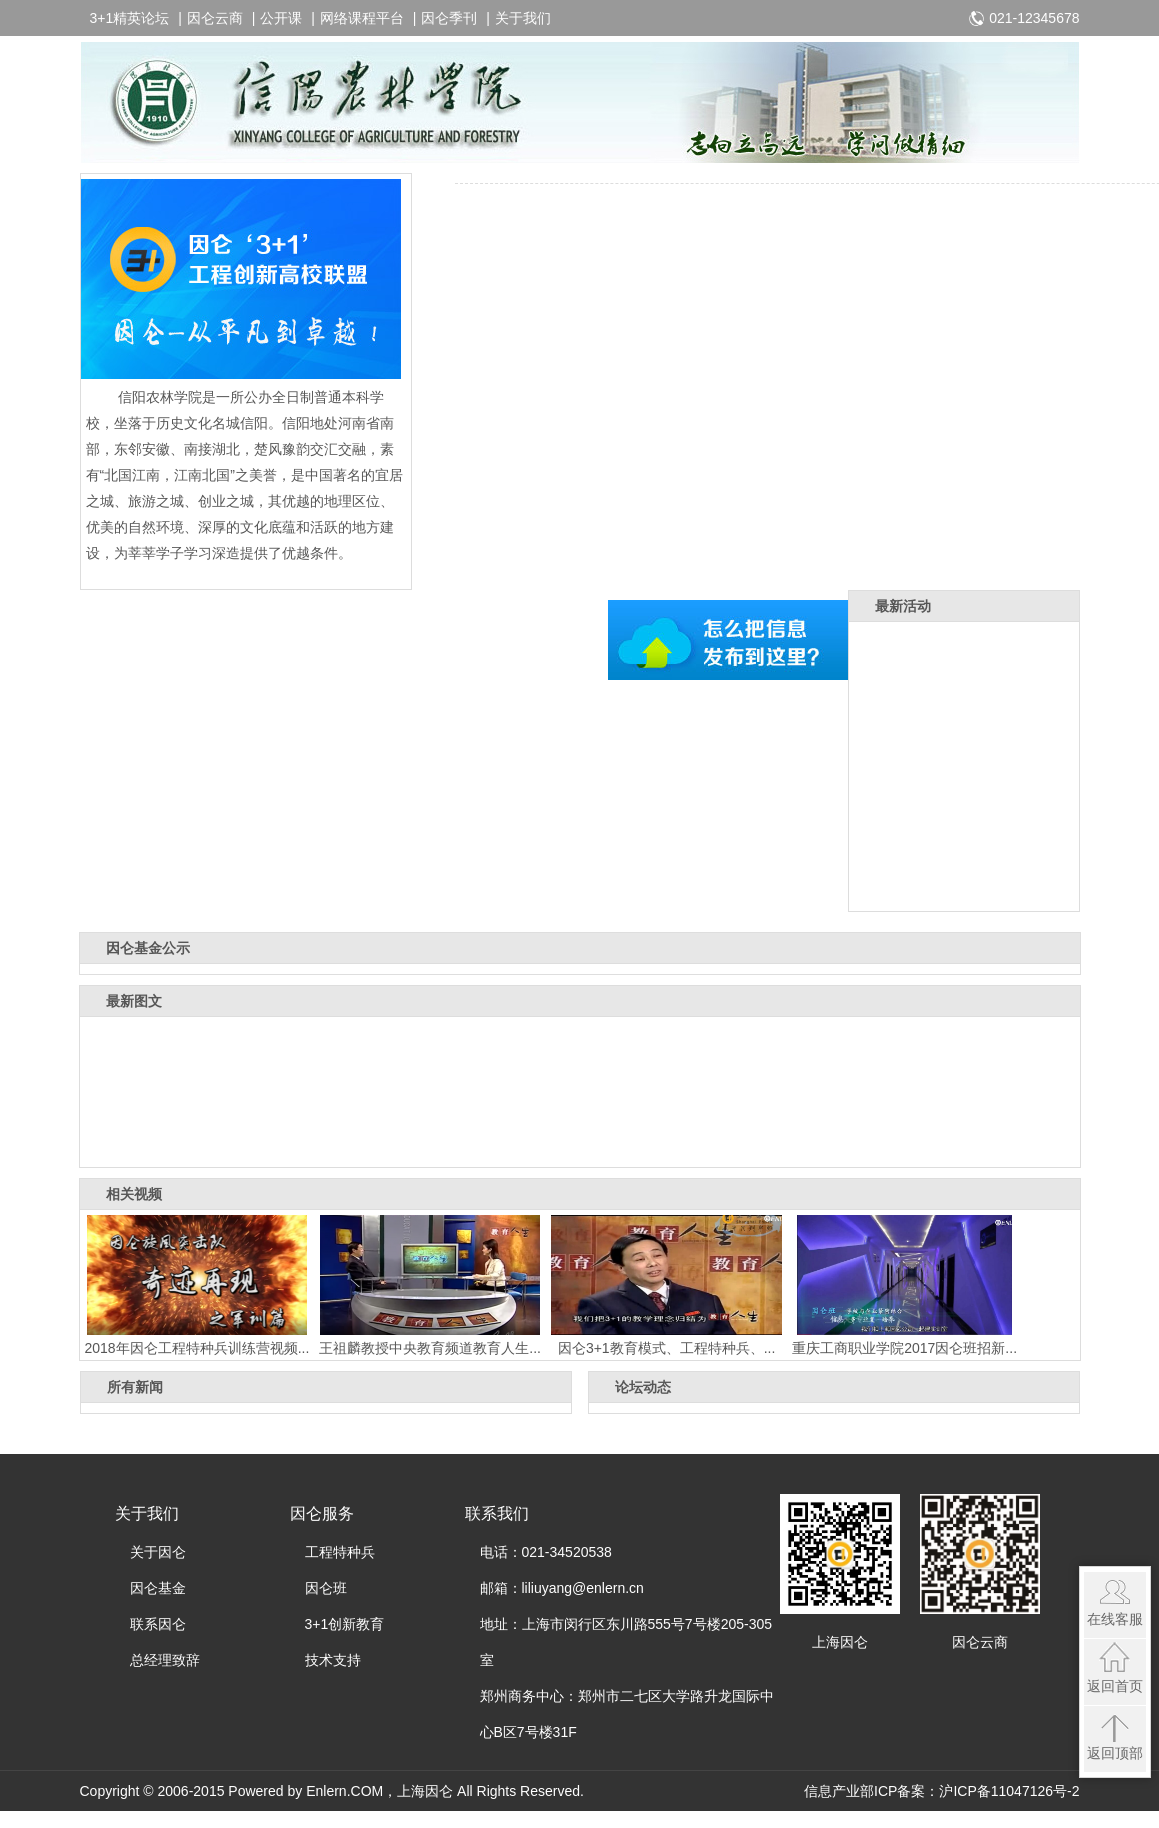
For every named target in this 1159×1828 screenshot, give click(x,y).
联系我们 (497, 1513)
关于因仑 (158, 1552)
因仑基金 (158, 1588)
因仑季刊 (449, 18)
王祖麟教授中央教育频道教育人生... (430, 1285)
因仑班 (326, 1588)
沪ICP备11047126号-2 (1009, 1791)
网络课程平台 (362, 18)
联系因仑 (158, 1624)
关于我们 (523, 18)
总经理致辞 (165, 1660)
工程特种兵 (340, 1552)
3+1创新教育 (345, 1624)
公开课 (281, 18)
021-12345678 (1034, 18)
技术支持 (333, 1660)
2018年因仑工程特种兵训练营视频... (197, 1285)
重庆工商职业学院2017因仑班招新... (904, 1285)
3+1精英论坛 (130, 18)
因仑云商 (215, 18)
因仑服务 (322, 1513)
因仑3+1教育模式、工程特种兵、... (666, 1285)
